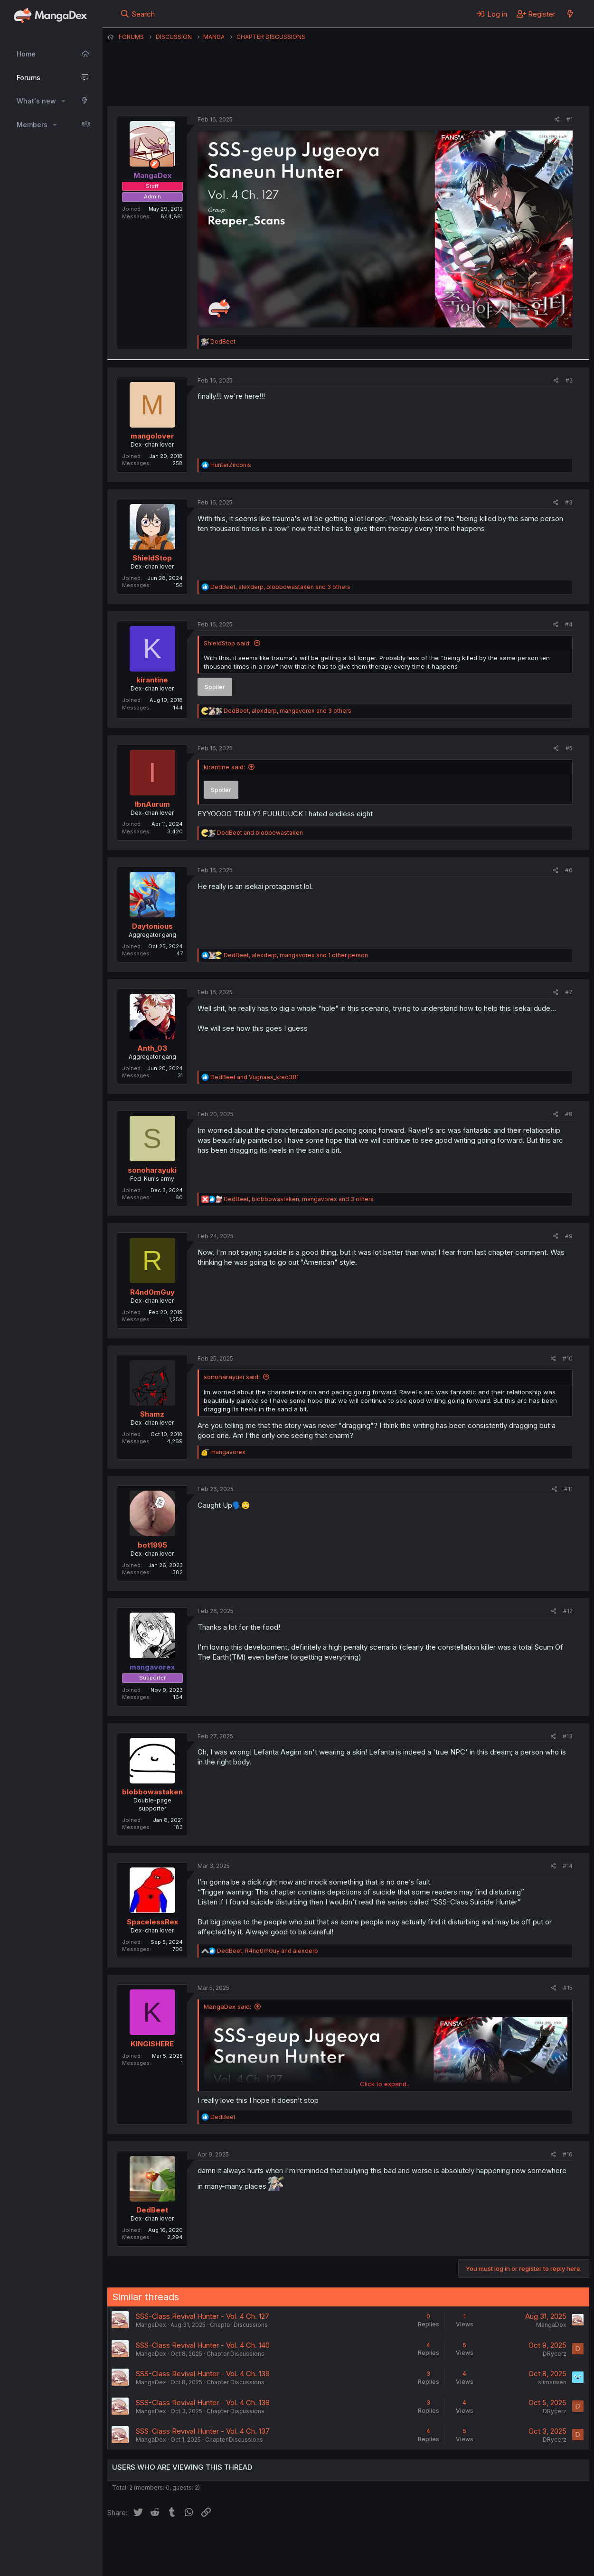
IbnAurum (152, 804)
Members (32, 125)
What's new (36, 101)
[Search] (137, 14)
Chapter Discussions (239, 2324)
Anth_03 (152, 1048)
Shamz (152, 1414)
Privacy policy (340, 2542)
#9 (569, 1236)
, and (267, 1950)
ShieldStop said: (227, 643)
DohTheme (499, 2562)
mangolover (152, 435)
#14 (568, 1865)
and (260, 832)
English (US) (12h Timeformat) (156, 2542)
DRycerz (554, 2353)
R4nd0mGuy (152, 1292)
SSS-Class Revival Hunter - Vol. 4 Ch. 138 (203, 2402)
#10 (568, 1358)
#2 (569, 380)
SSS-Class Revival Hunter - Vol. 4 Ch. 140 (203, 2345)
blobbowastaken (152, 1791)
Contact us (231, 2542)
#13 (568, 1736)
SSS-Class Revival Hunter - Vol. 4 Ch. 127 (202, 2316)
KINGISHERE (152, 2043)
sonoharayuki (152, 1170)
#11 (568, 1489)
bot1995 (152, 1544)
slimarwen (552, 2382)
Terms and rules (283, 2542)
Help (379, 2542)
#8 (569, 1114)
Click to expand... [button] (385, 2084)
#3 (569, 502)
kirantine (152, 679)
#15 (568, 1987)
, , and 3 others (280, 586)
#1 (569, 119)
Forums (28, 78)
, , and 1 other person (296, 955)
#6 (569, 870)
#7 (569, 992)
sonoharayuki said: (232, 1377)
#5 (569, 748)
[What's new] (570, 14)
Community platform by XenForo (511, 2555)
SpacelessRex (152, 1921)
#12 (568, 1611)
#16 (568, 2154)
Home (26, 54)
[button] (63, 101)
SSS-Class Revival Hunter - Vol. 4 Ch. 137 (203, 2431)
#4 (569, 624)
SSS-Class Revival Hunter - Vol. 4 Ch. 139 (203, 2373)
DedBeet (152, 2209)
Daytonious (152, 926)
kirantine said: (224, 767)
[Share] (557, 119)
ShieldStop (152, 557)
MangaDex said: (227, 2006)
